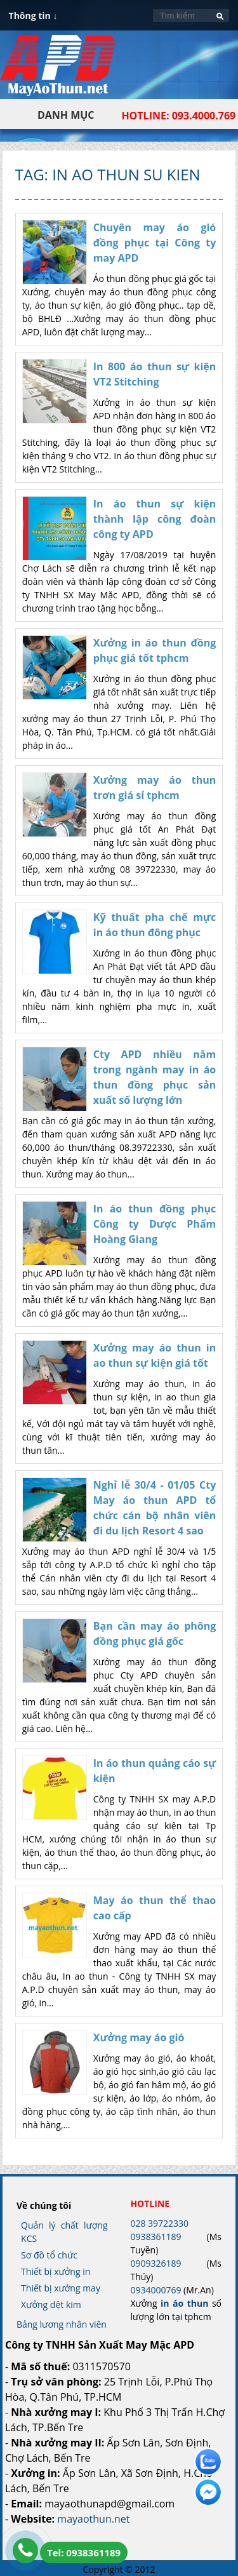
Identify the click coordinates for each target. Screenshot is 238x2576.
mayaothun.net (93, 2519)
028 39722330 (159, 2223)
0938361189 (155, 2237)
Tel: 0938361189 (84, 2552)
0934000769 (155, 2290)
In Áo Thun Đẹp (58, 72)
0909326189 (155, 2263)
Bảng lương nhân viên (62, 2324)
